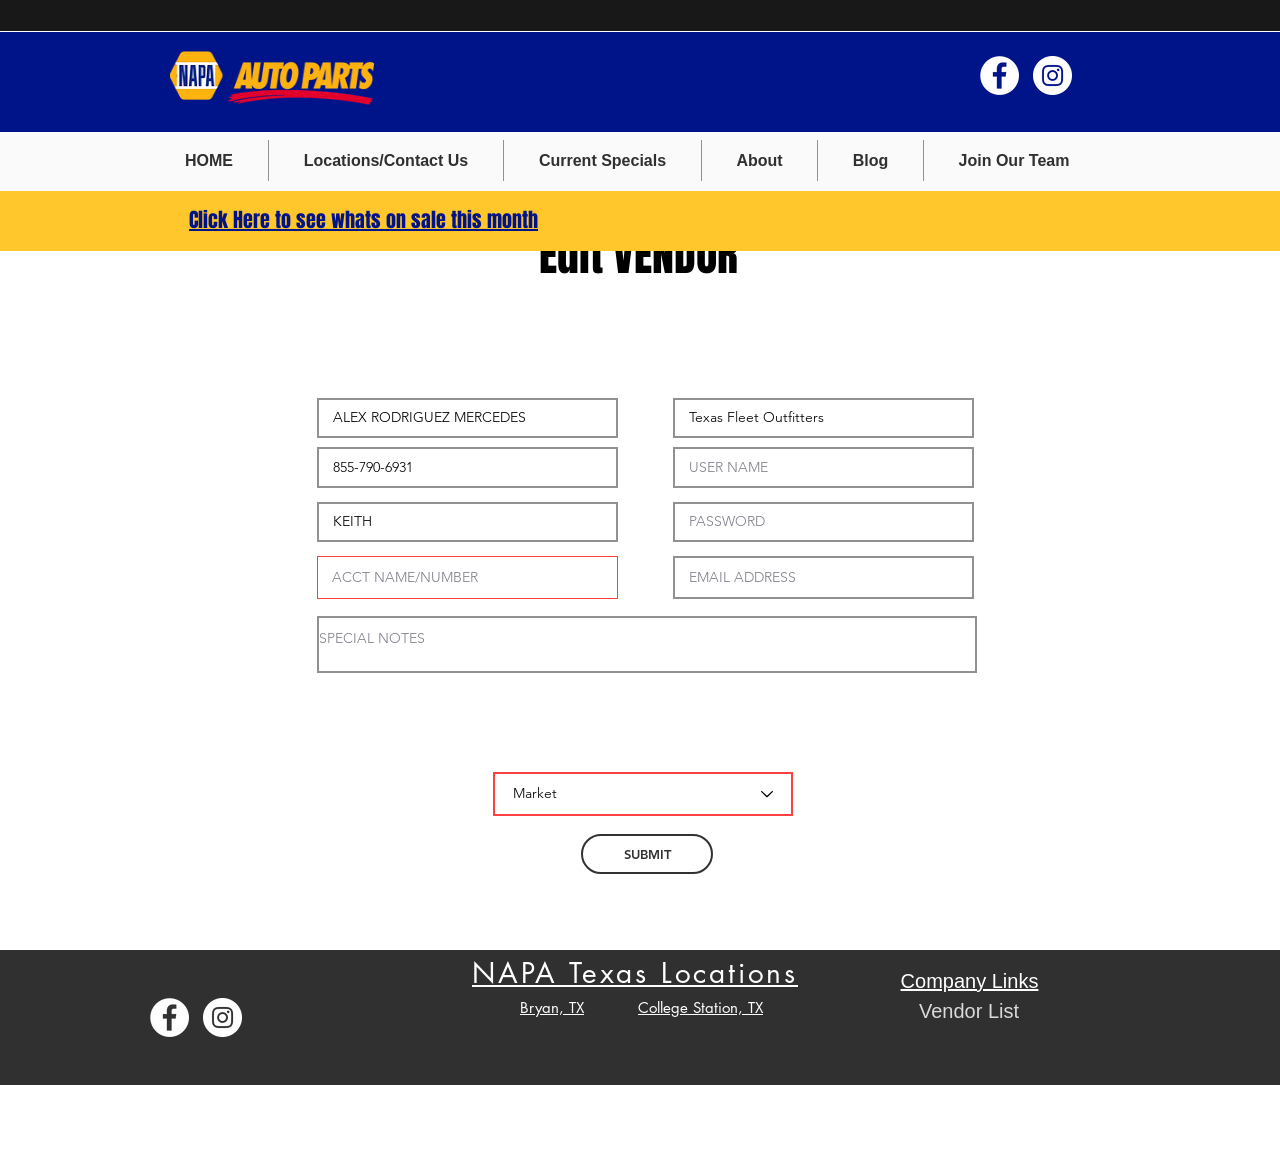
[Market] (643, 794)
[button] (602, 160)
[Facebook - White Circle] (999, 75)
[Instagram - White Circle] (1052, 75)
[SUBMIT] (647, 854)
